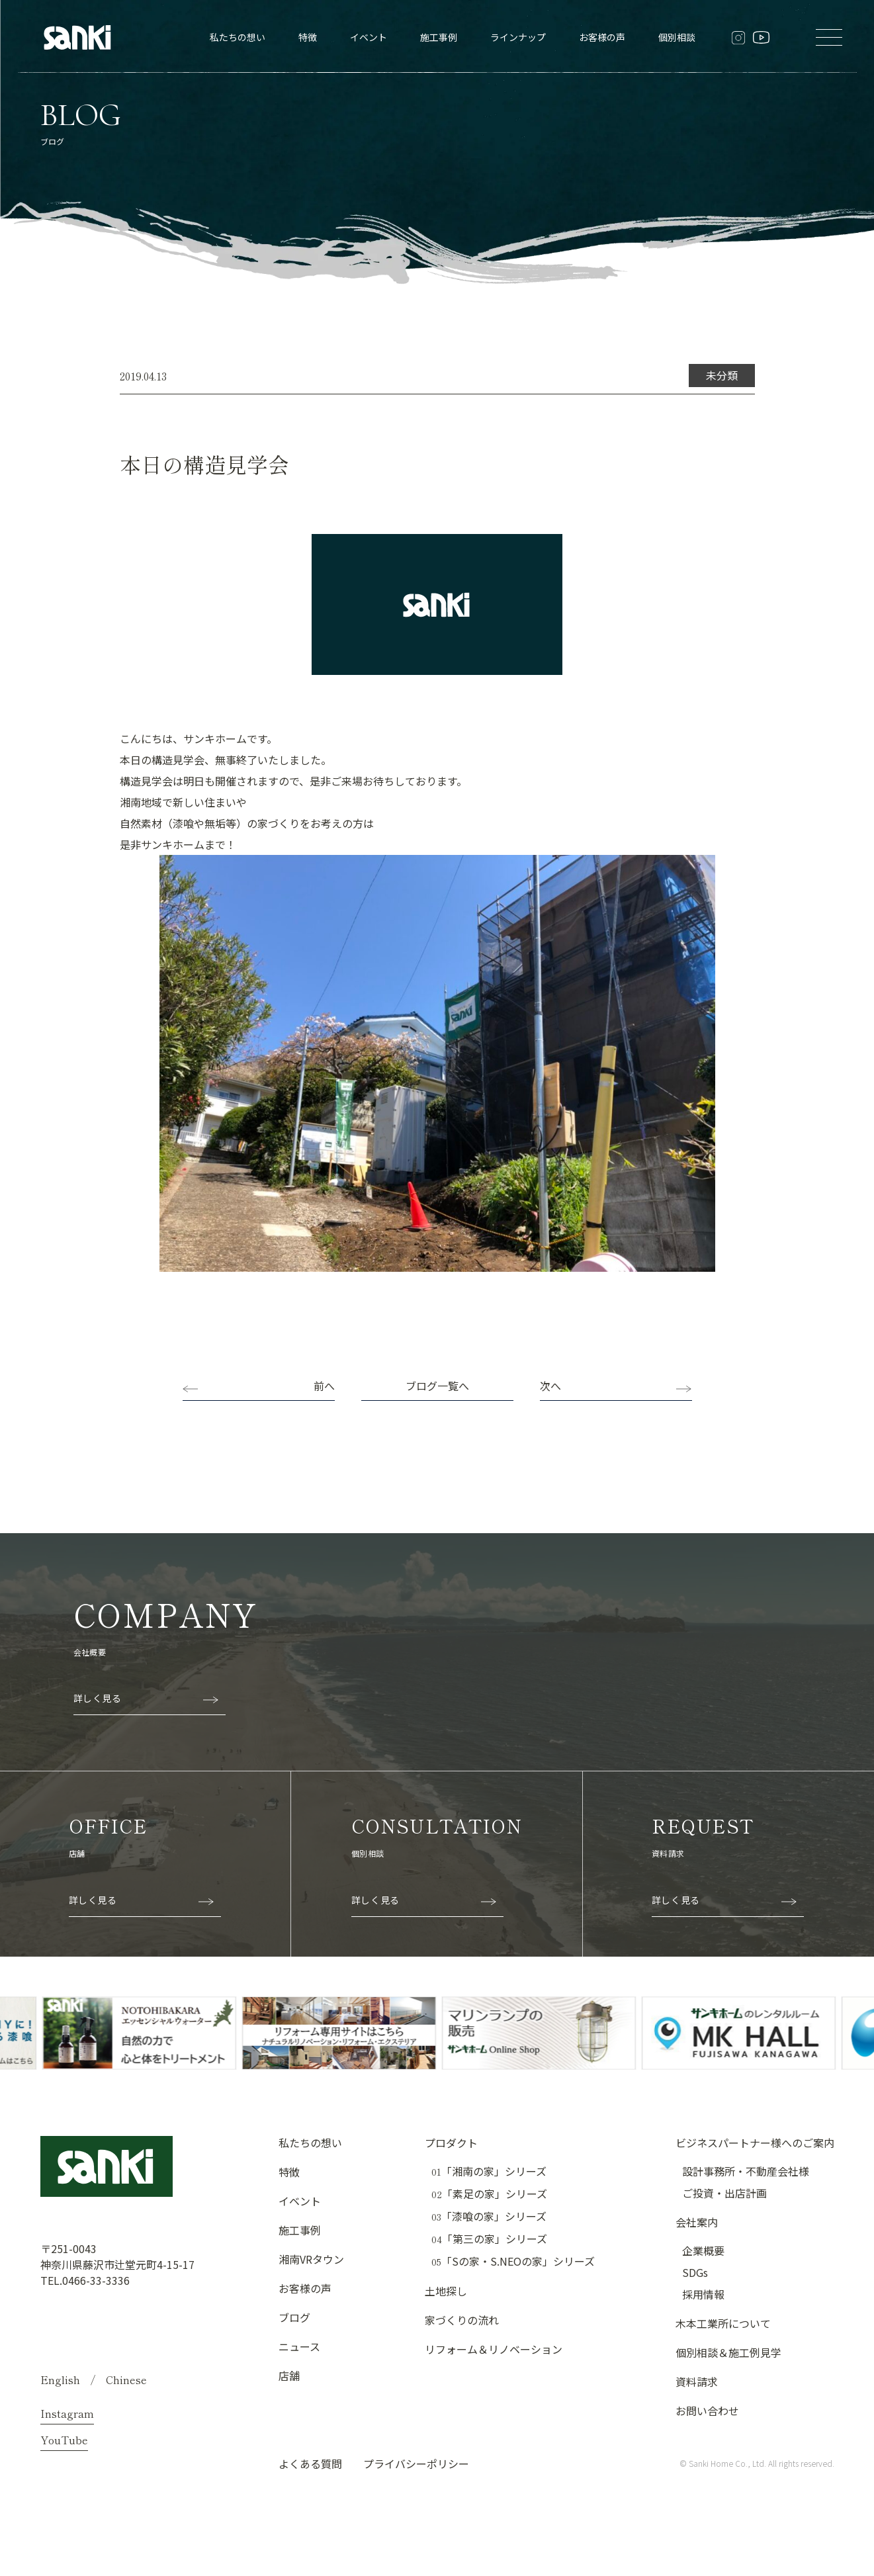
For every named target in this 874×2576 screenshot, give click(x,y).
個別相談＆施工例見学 (728, 2352)
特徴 (307, 37)
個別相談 (676, 37)
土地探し (446, 2290)
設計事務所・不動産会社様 (745, 2171)
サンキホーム (172, 844)
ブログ (294, 2317)
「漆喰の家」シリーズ (488, 2216)
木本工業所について (723, 2323)
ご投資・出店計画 (724, 2192)
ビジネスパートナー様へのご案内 (755, 2142)
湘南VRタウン (311, 2259)
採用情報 (703, 2294)
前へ (324, 1386)
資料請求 (697, 2381)
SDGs (695, 2272)
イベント (368, 37)
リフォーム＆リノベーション (493, 2349)
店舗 (289, 2375)
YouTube (64, 2440)
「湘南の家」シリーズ (488, 2171)
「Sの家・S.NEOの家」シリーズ (513, 2261)
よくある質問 (310, 2463)
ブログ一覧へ (437, 1386)
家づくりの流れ (462, 2320)
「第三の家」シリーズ (489, 2239)
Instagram (67, 2413)
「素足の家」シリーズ (489, 2194)
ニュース (299, 2346)
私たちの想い (237, 37)
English (60, 2379)
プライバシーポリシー (416, 2463)
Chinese (126, 2379)
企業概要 (703, 2250)
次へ (550, 1386)
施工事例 (438, 37)
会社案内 (697, 2222)
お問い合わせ (707, 2410)
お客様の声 (602, 37)
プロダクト (451, 2142)
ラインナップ (518, 37)
